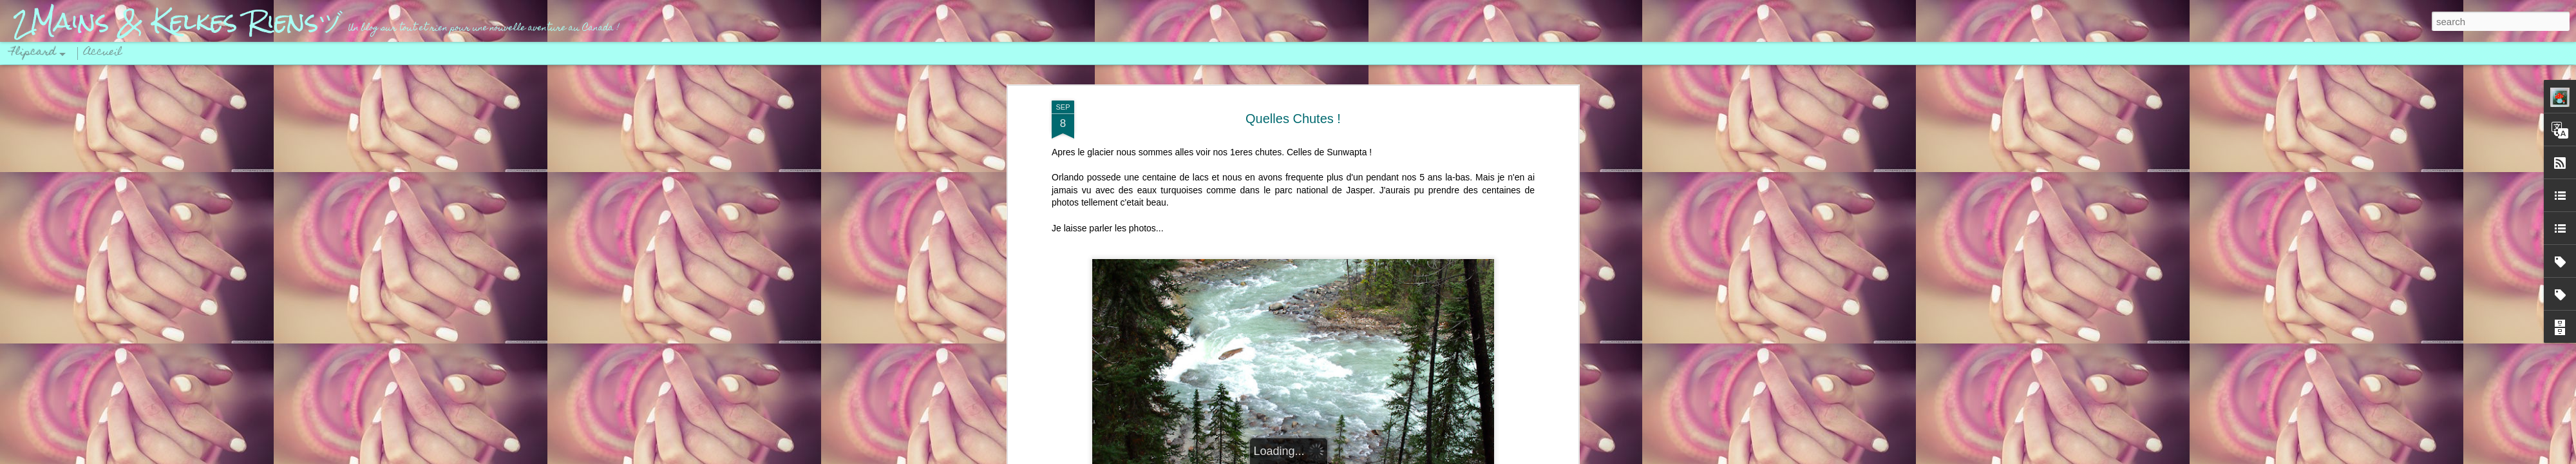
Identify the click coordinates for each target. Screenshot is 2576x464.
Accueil (103, 53)
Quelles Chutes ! (1293, 118)
